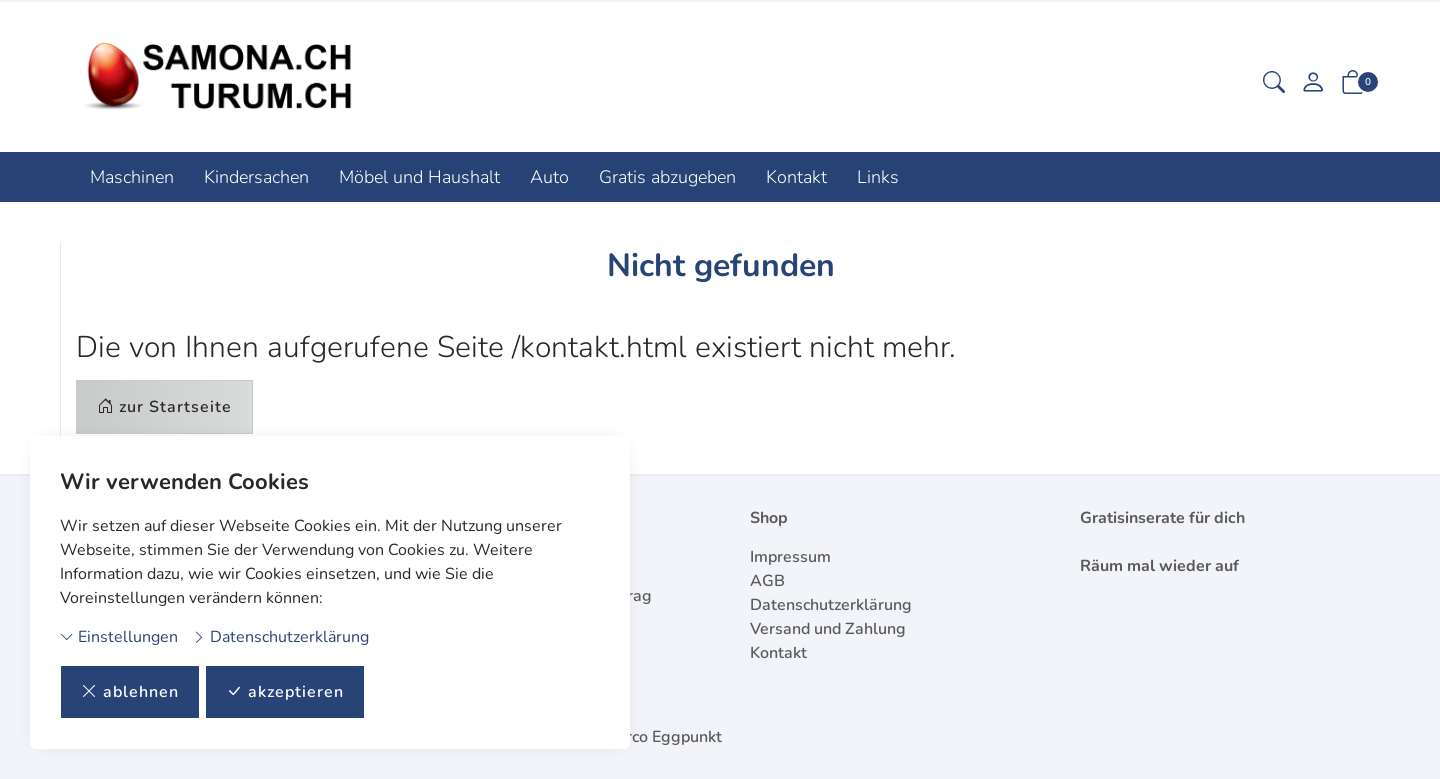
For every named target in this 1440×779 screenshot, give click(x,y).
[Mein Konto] (1313, 84)
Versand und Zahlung (828, 629)
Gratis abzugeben (667, 177)
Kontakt (796, 177)
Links (878, 177)
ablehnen (130, 692)
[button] (1274, 84)
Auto (549, 177)
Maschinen (132, 177)
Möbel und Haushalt (419, 177)
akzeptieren (285, 692)
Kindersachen (256, 177)
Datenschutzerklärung (280, 637)
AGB (767, 581)
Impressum (790, 557)
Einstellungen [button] (119, 637)
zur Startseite (164, 407)
